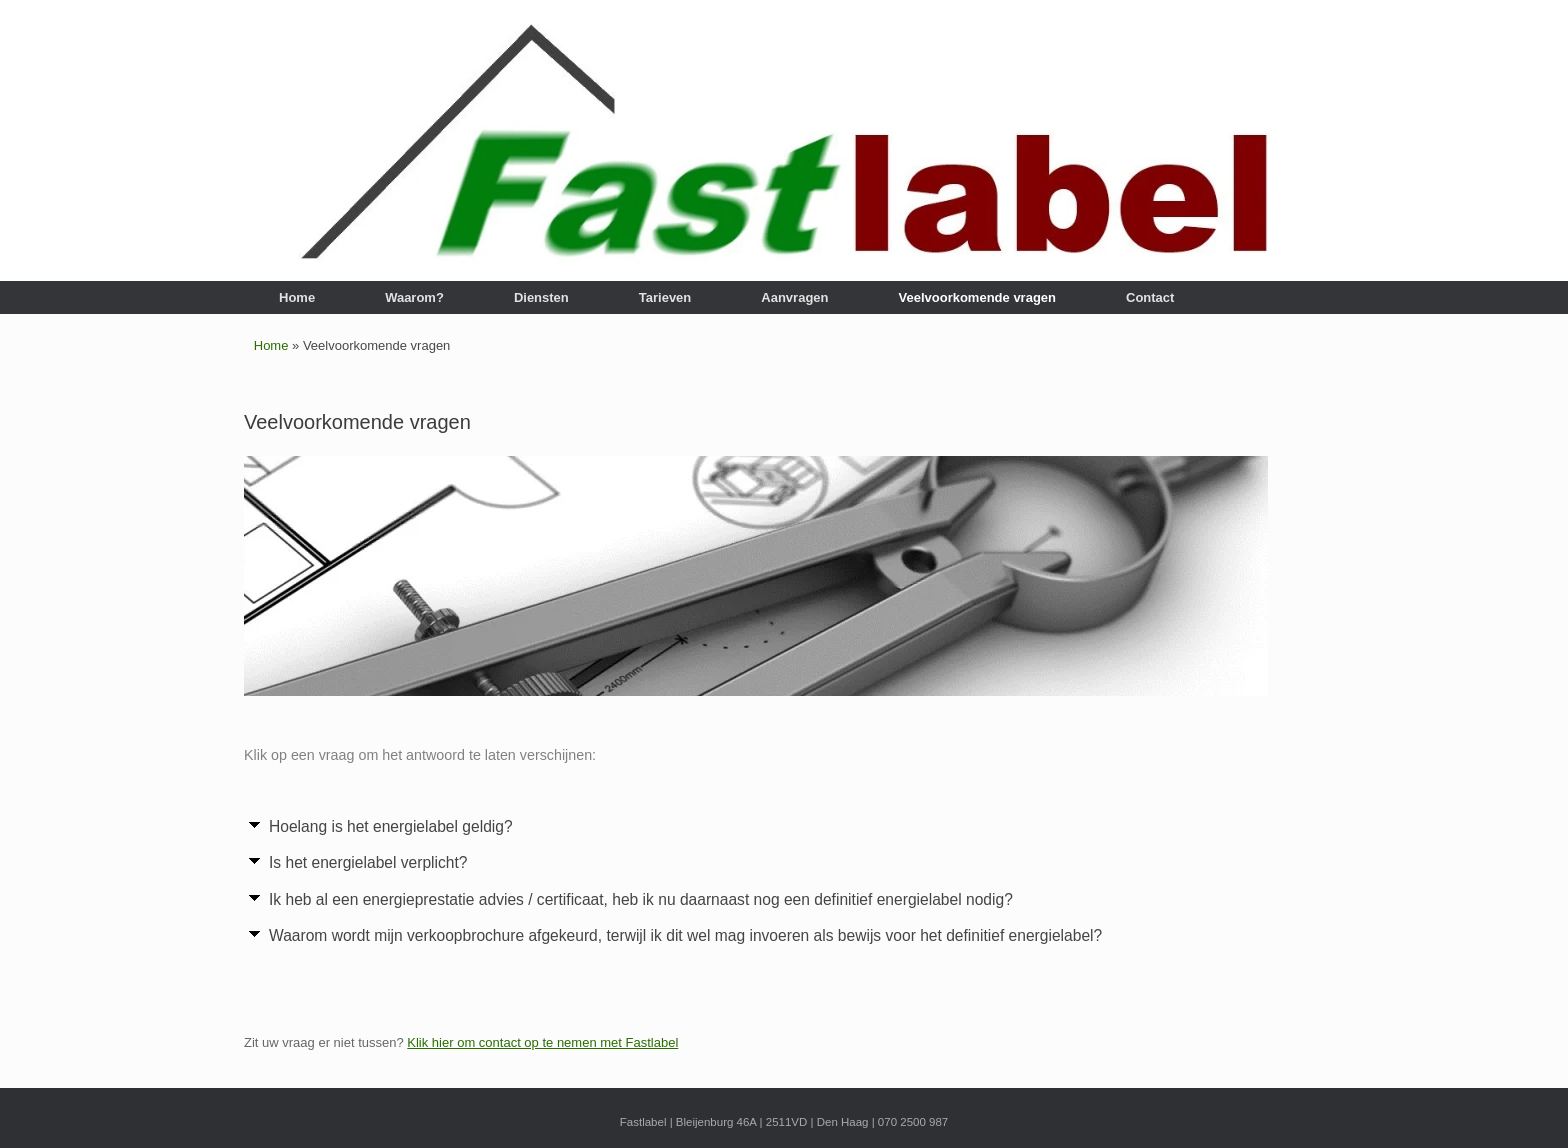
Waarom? (414, 297)
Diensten (541, 297)
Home (297, 297)
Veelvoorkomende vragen (978, 297)
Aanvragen (794, 297)
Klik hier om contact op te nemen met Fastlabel (542, 1042)
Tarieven (665, 297)
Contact (1150, 297)
